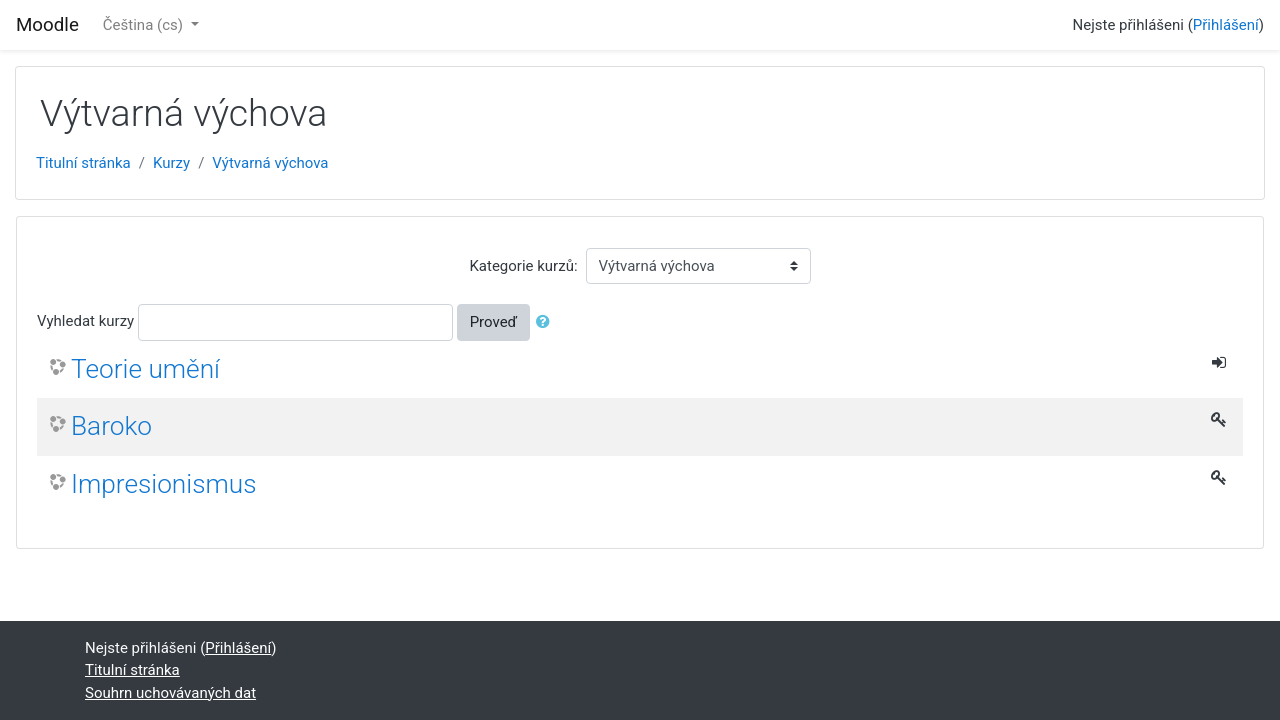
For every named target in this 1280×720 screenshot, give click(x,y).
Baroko (111, 426)
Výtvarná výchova (270, 163)
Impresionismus (164, 484)
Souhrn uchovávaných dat (170, 693)
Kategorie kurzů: (523, 266)
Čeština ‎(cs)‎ (145, 25)
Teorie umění (145, 369)
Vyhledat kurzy (85, 321)
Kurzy (171, 163)
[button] (547, 322)
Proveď (494, 322)
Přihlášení (1226, 25)
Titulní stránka (83, 163)
